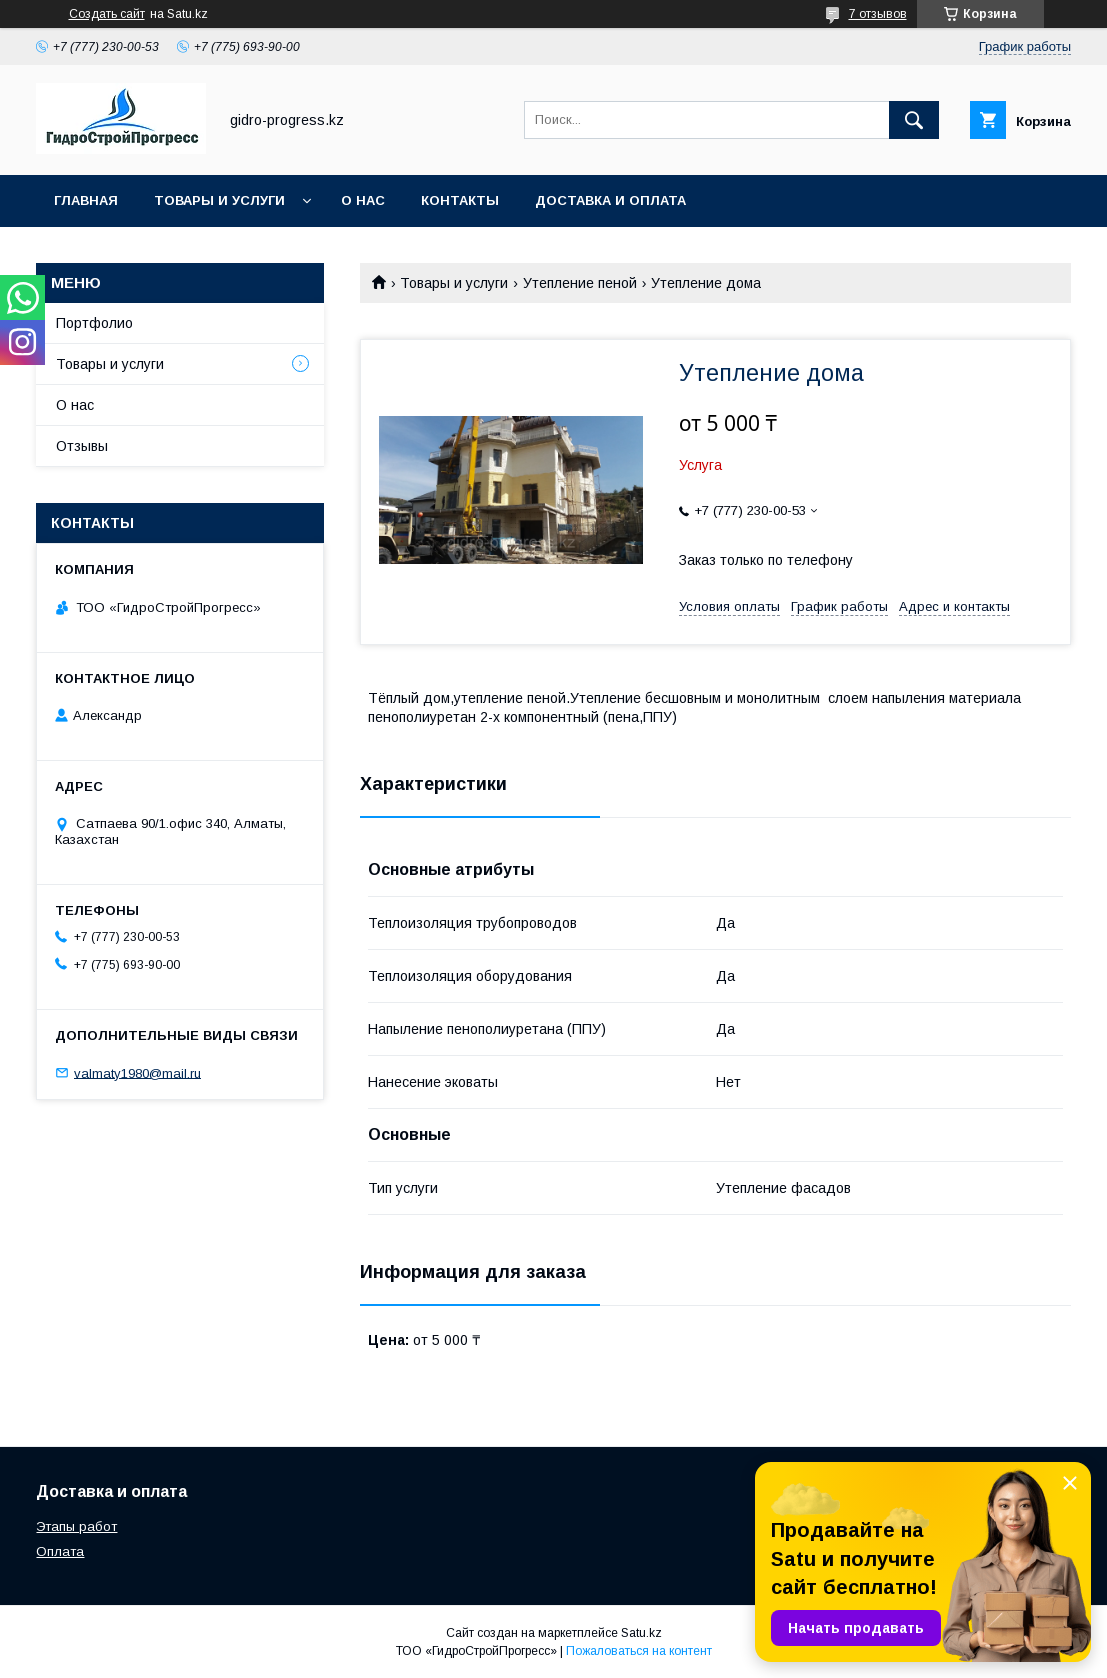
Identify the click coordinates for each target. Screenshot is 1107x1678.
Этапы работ (76, 1526)
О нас (363, 200)
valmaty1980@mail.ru (137, 1072)
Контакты (460, 200)
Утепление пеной (580, 283)
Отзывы (82, 446)
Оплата (60, 1551)
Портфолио (94, 323)
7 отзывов (878, 14)
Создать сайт (107, 14)
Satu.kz (641, 1633)
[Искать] (914, 120)
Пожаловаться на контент (639, 1651)
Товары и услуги (219, 200)
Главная (86, 200)
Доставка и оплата (610, 200)
